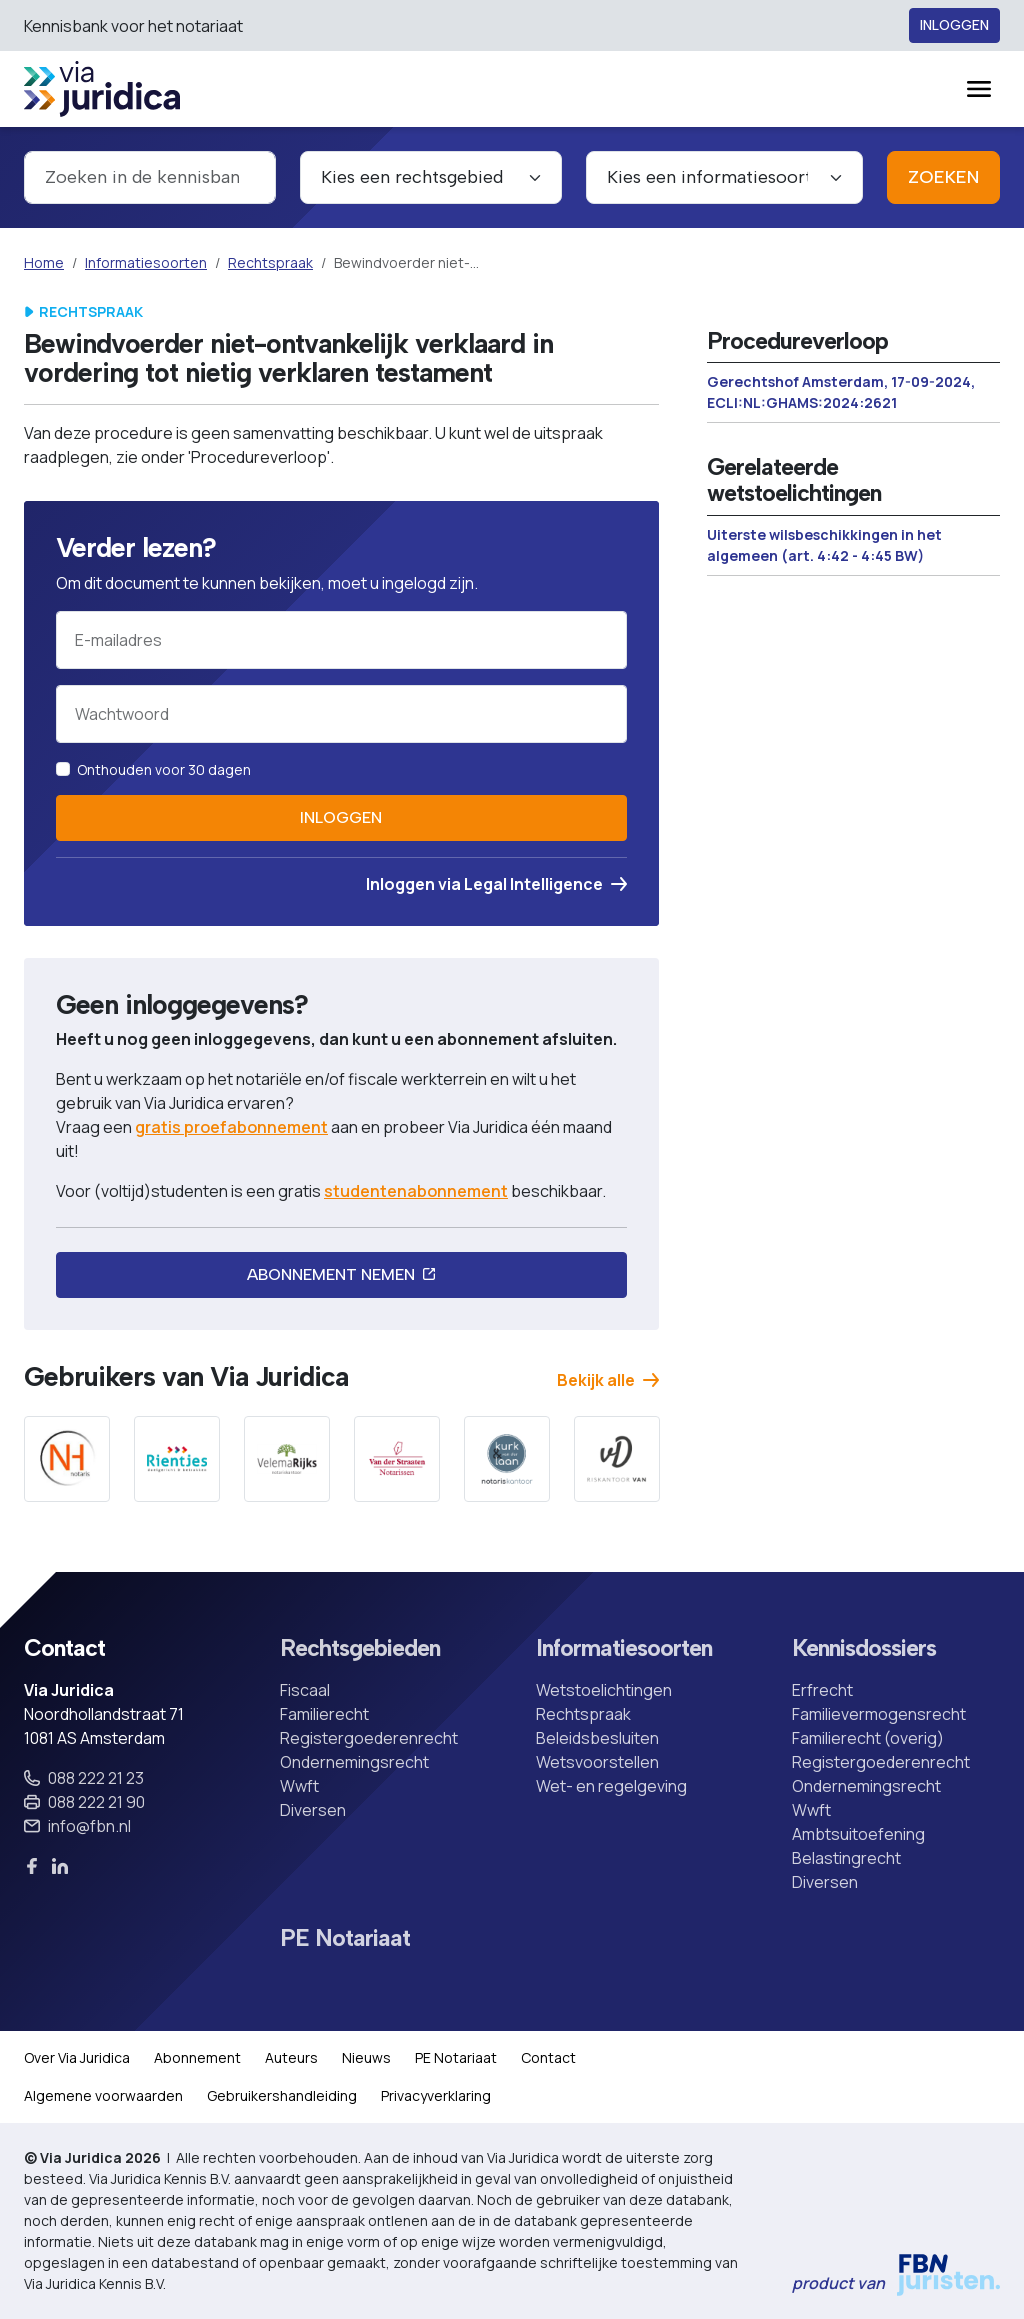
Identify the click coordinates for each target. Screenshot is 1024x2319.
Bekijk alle (608, 1380)
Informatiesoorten (146, 262)
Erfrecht (822, 1690)
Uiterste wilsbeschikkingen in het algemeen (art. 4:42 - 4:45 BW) (824, 545)
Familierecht (324, 1714)
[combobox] (150, 177)
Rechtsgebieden (360, 1649)
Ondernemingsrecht (354, 1762)
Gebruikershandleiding (282, 2095)
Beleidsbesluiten (597, 1738)
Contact (548, 2057)
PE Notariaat (345, 1939)
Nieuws (366, 2057)
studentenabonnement (416, 1191)
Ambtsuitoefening (858, 1834)
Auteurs (291, 2057)
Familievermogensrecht (879, 1714)
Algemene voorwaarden (103, 2095)
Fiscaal (305, 1690)
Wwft (299, 1786)
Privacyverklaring (436, 2095)
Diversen (313, 1810)
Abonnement (197, 2057)
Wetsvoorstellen (597, 1762)
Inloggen (954, 25)
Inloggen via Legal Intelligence (496, 884)
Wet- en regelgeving (611, 1786)
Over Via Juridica (77, 2057)
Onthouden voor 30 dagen (164, 769)
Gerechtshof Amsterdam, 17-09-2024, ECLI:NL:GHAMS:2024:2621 (841, 392)
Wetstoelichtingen (604, 1690)
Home (44, 262)
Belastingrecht (846, 1858)
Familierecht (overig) (868, 1738)
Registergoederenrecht (369, 1738)
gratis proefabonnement (231, 1127)
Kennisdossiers (864, 1649)
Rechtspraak (270, 262)
